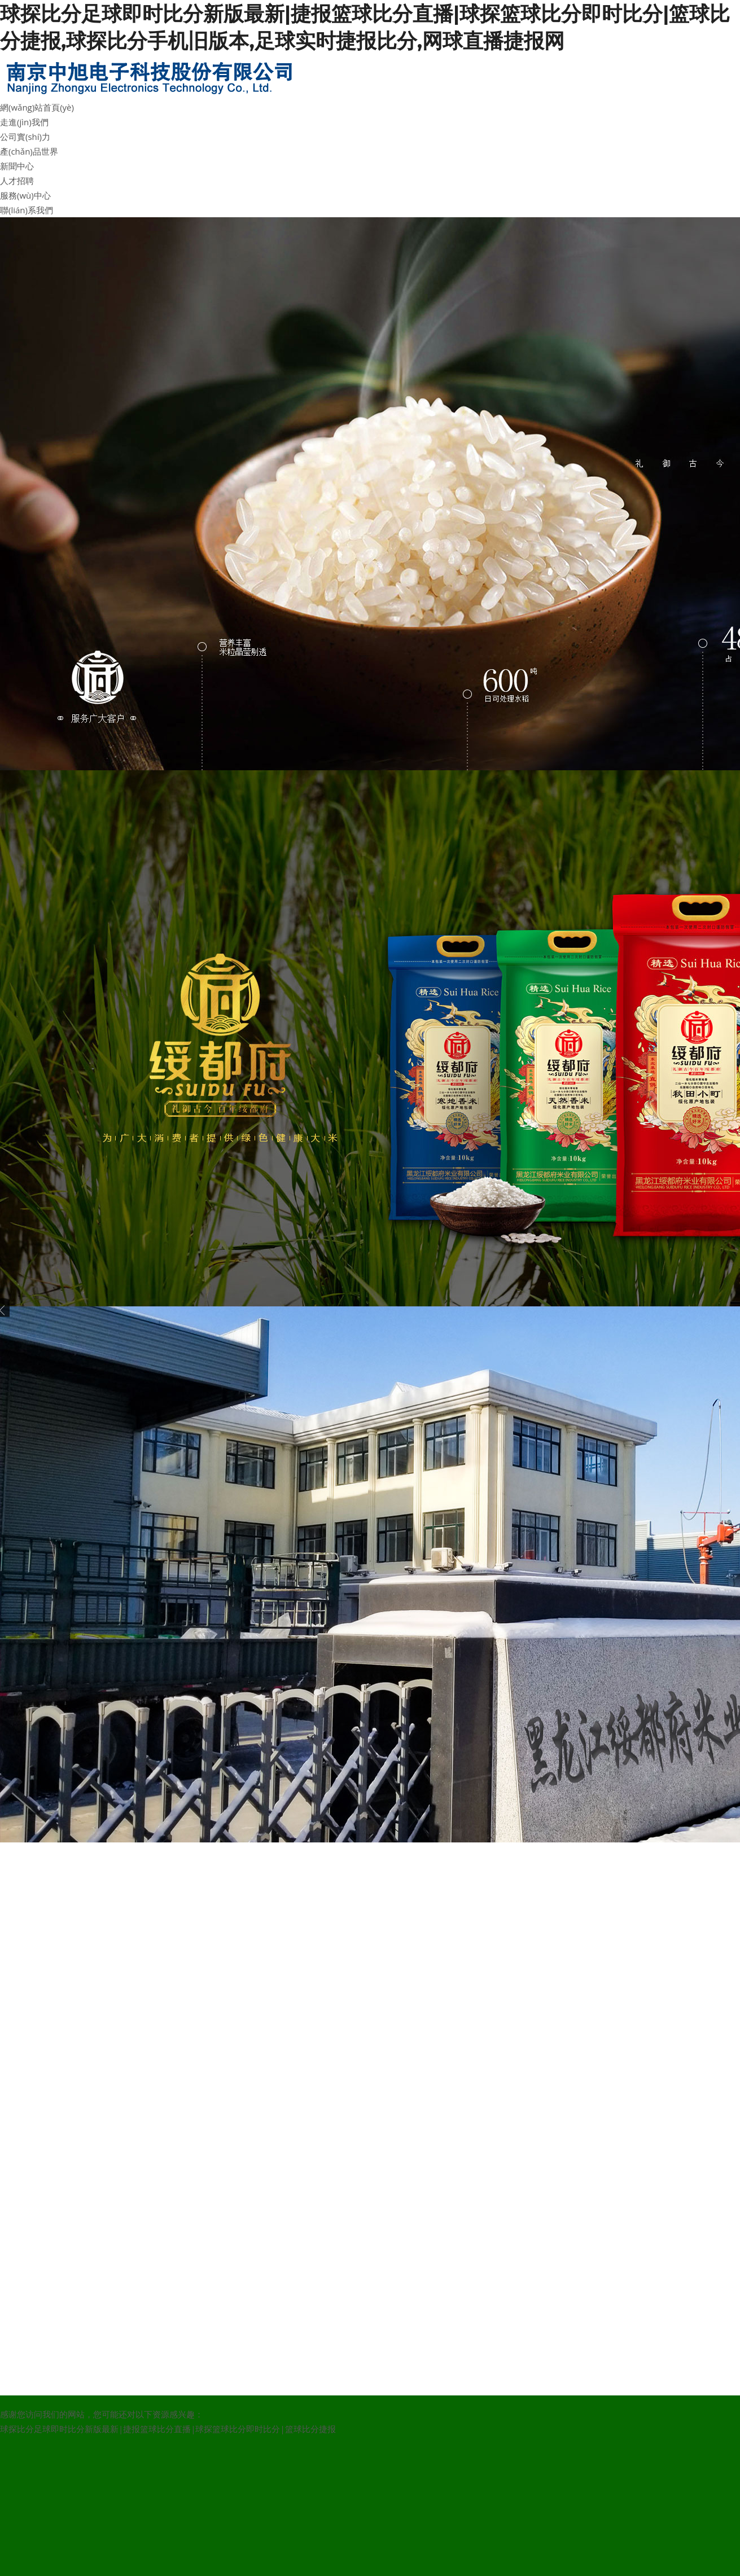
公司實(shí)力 (25, 136)
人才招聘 (17, 180)
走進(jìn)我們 (24, 122)
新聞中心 (17, 166)
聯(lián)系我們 (26, 210)
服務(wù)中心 (25, 195)
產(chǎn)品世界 (29, 151)
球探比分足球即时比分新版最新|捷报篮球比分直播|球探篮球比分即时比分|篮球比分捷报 (168, 2428)
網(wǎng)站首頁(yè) (37, 107)
